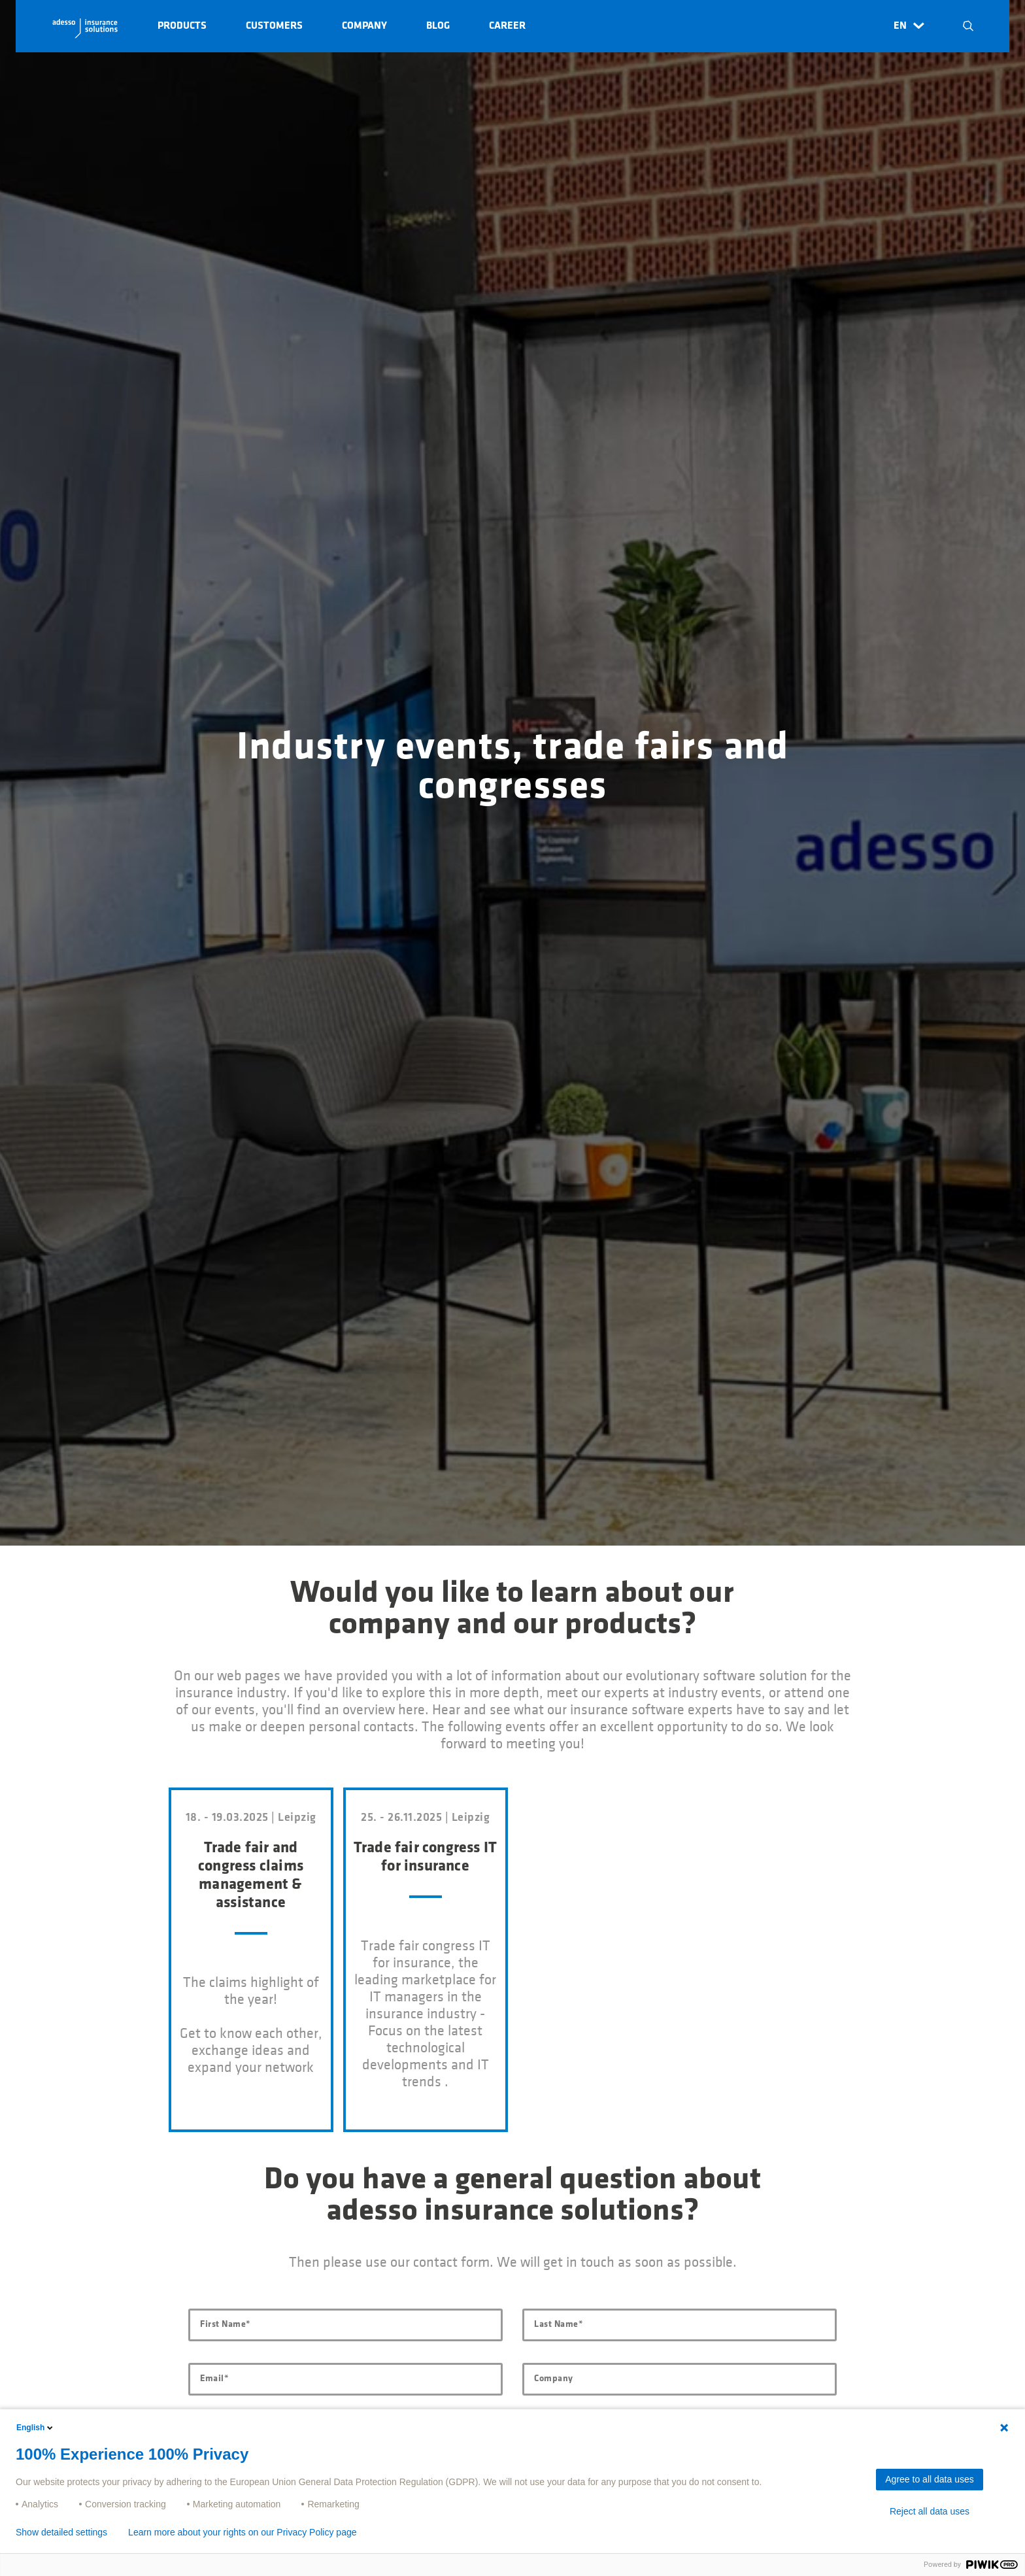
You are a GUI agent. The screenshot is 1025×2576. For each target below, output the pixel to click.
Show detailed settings (61, 2532)
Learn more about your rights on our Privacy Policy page (242, 2532)
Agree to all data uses (929, 2479)
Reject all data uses (929, 2511)
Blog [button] (438, 26)
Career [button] (507, 26)
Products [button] (182, 26)
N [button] (968, 26)
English (35, 2427)
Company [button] (364, 26)
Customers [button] (274, 26)
